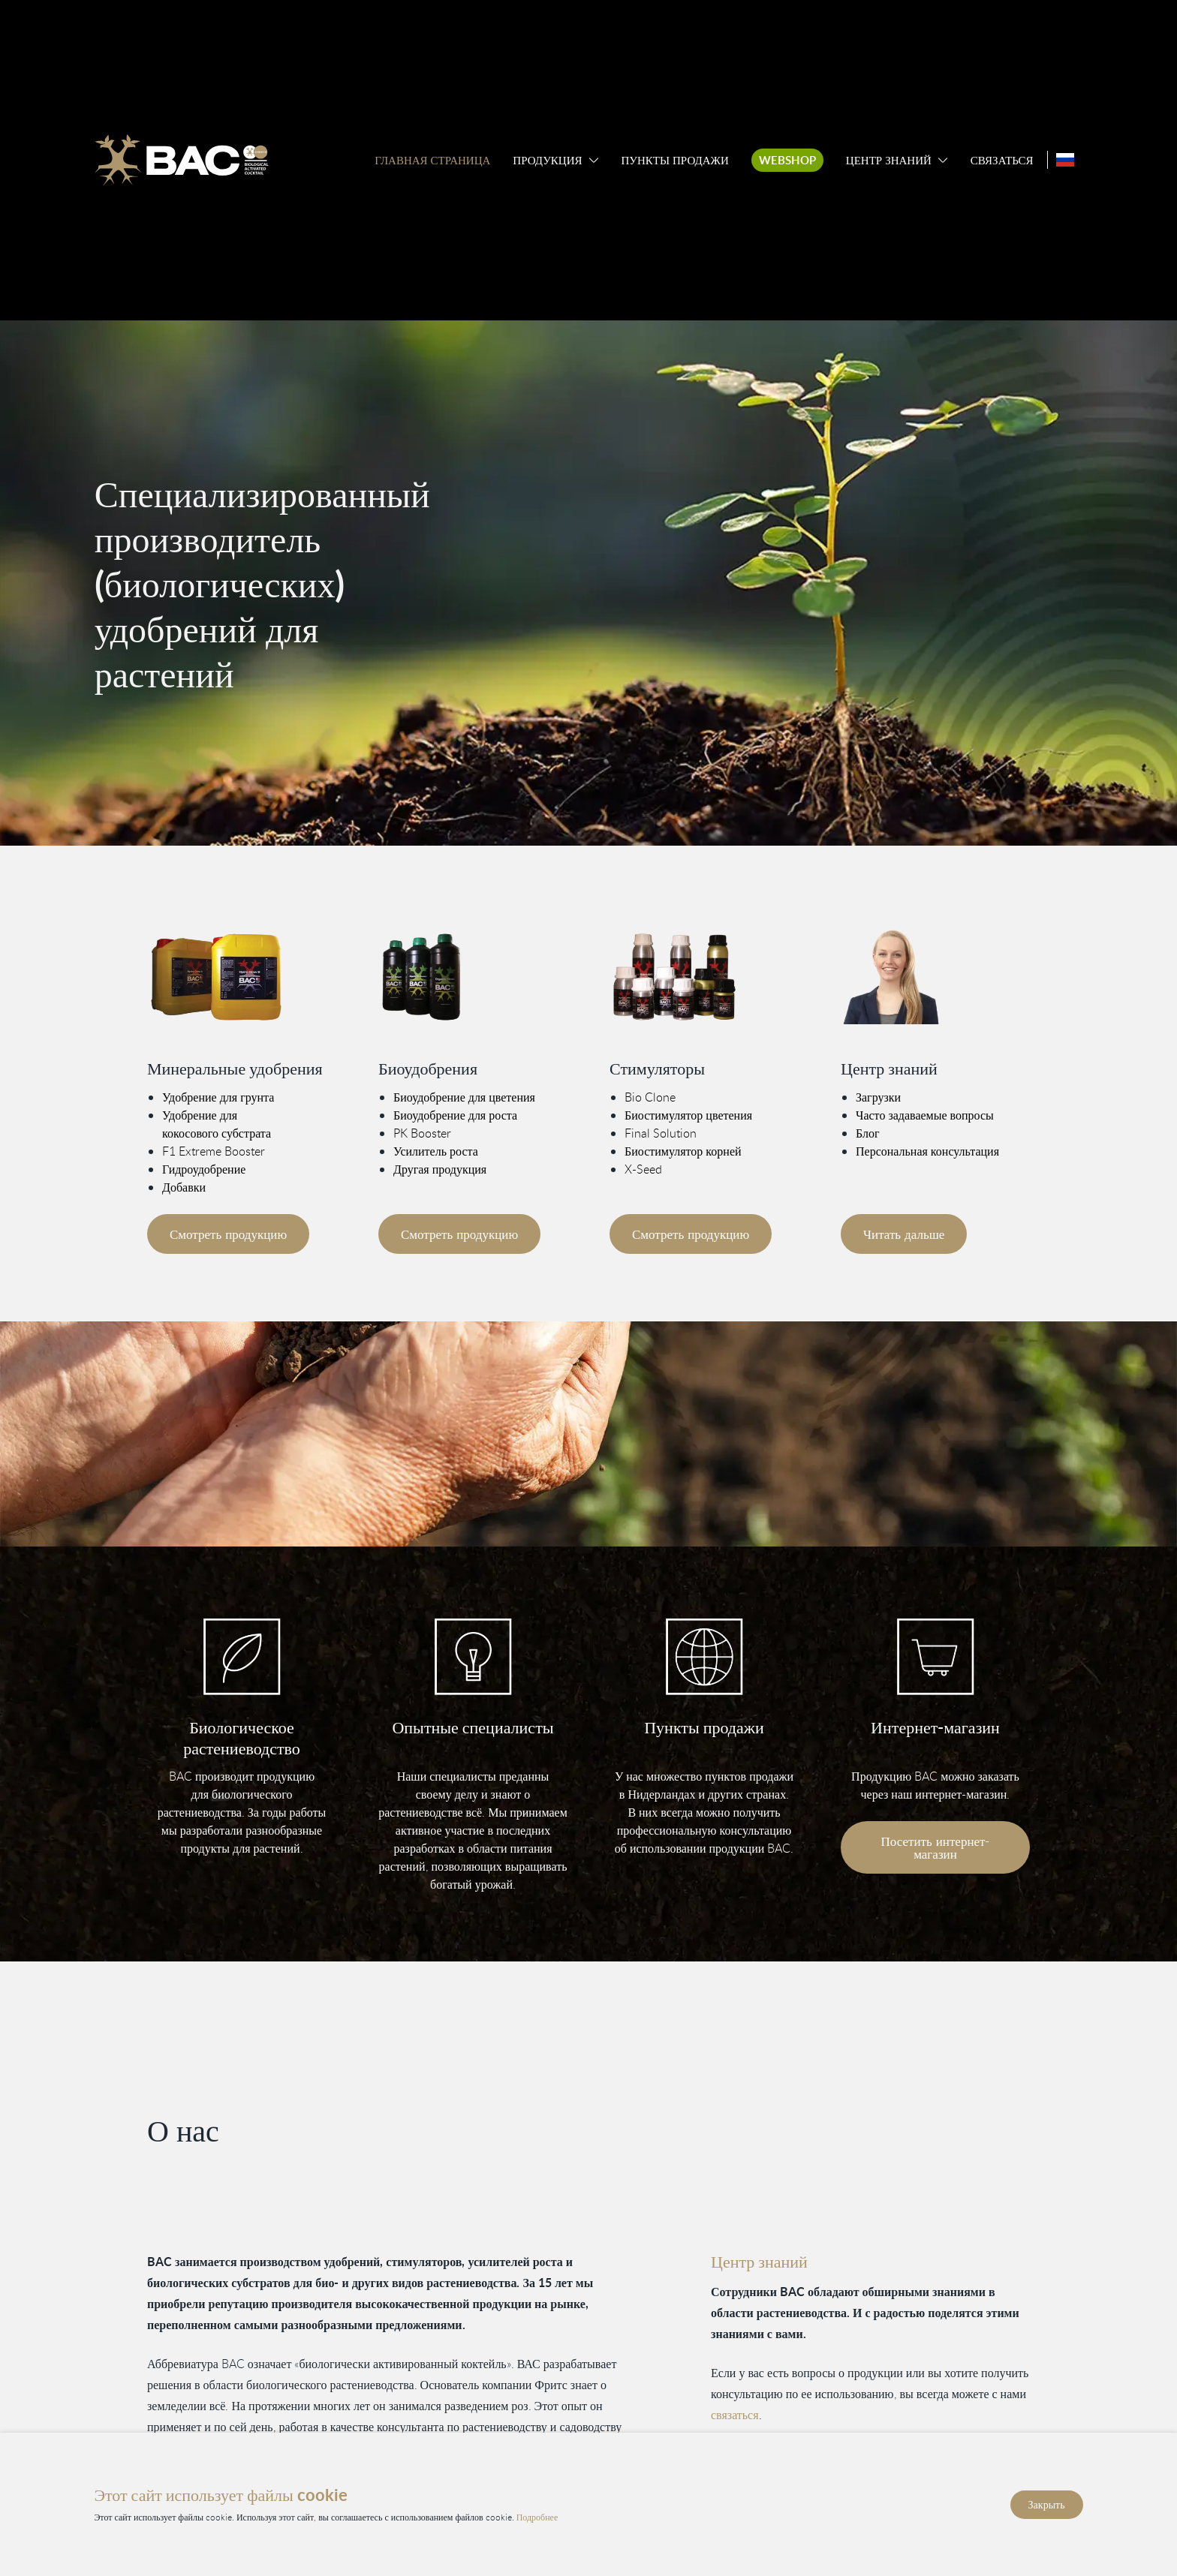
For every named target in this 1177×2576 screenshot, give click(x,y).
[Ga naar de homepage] (181, 160)
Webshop (787, 160)
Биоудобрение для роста (455, 1114)
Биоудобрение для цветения (464, 1096)
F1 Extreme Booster (213, 1150)
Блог (868, 1132)
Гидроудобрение (203, 1168)
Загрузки (878, 1096)
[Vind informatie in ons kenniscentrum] (472, 1657)
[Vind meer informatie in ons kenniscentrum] (935, 977)
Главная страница (432, 160)
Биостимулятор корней (683, 1150)
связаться (735, 2415)
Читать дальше (903, 1233)
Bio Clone (650, 1096)
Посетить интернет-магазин (935, 1847)
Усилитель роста (435, 1150)
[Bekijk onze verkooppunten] (704, 1657)
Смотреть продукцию (228, 1233)
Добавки (184, 1186)
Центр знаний (889, 160)
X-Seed (643, 1168)
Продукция (547, 160)
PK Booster (422, 1132)
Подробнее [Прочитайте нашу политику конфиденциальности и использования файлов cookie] (537, 2516)
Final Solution (661, 1132)
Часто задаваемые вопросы (925, 1114)
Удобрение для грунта (218, 1096)
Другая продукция (439, 1168)
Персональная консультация (927, 1150)
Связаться (1002, 160)
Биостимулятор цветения (688, 1114)
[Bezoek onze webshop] (935, 1657)
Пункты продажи (675, 160)
